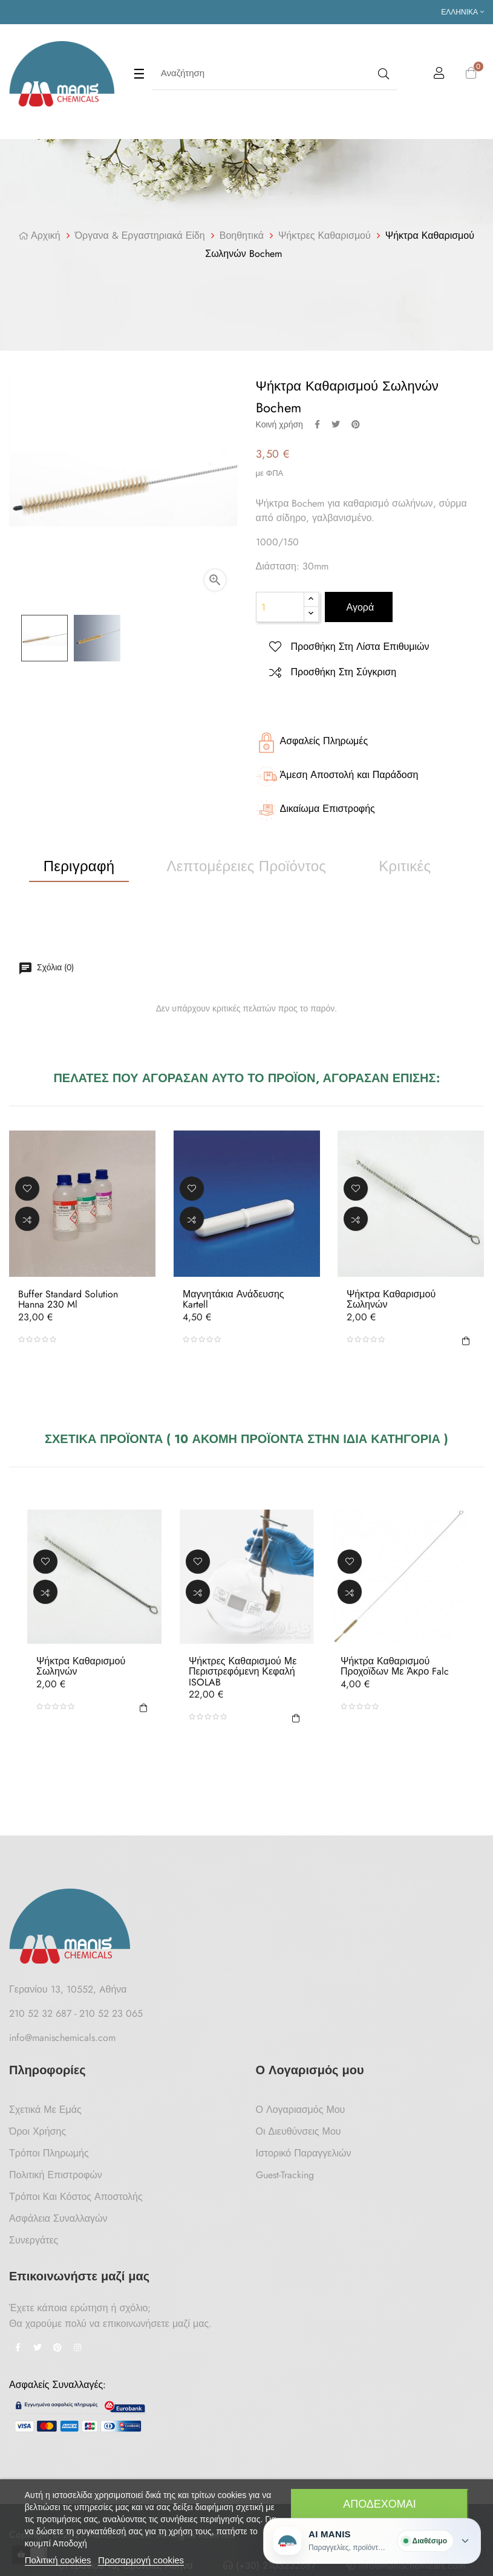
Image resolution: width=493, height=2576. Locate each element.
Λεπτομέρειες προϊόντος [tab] (247, 866)
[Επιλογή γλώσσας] (462, 12)
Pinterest (355, 424)
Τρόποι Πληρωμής (49, 2153)
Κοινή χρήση (317, 424)
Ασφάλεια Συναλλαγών (58, 2218)
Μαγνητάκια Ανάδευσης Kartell (233, 1298)
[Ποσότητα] (280, 607)
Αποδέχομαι (379, 2504)
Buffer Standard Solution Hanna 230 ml (68, 1298)
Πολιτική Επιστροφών (55, 2175)
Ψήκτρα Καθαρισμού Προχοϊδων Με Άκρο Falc (395, 1666)
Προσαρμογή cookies (141, 2560)
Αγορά (359, 607)
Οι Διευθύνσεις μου (298, 2131)
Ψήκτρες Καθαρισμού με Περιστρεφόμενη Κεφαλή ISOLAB (242, 1672)
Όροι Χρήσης (37, 2131)
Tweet (335, 424)
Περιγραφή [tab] (79, 866)
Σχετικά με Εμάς (45, 2110)
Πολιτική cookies (58, 2560)
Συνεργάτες (33, 2240)
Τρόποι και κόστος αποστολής (76, 2197)
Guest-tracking (285, 2175)
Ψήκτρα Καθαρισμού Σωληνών (391, 1298)
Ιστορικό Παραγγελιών (303, 2153)
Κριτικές (405, 866)
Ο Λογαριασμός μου (300, 2110)
